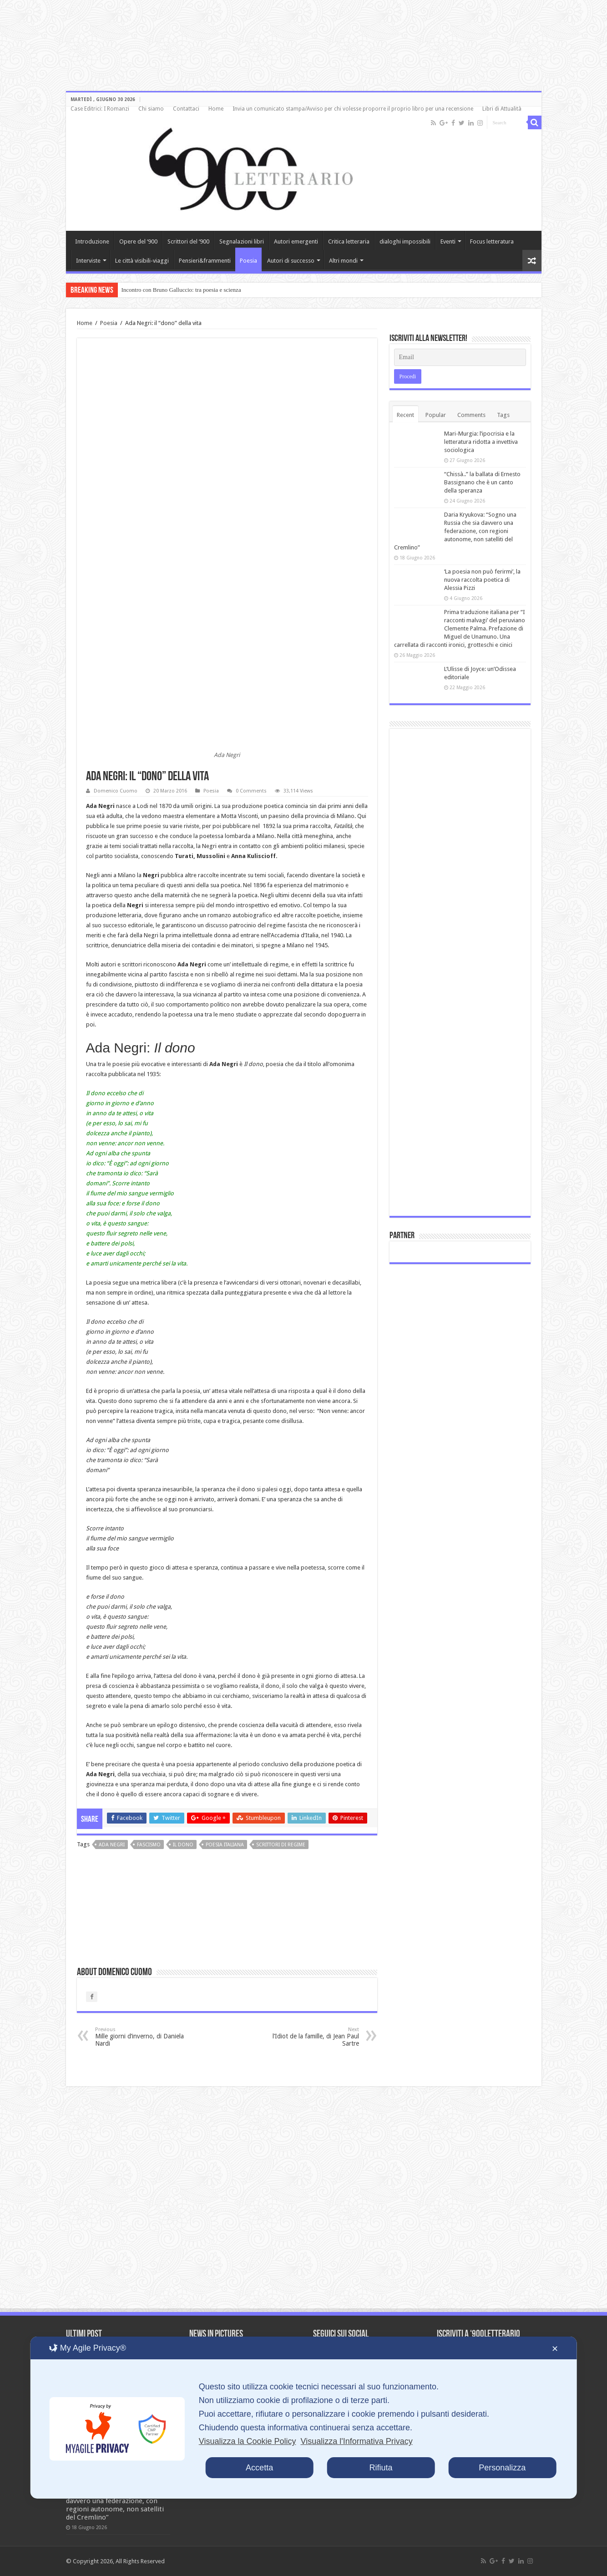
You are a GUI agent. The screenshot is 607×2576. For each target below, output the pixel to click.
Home (215, 109)
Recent (405, 415)
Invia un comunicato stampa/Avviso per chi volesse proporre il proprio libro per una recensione (353, 109)
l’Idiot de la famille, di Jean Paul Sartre (312, 2037)
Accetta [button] (259, 2467)
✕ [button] (554, 2348)
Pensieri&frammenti (205, 260)
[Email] (460, 357)
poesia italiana (225, 1845)
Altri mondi (343, 260)
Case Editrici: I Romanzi (100, 109)
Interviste (88, 260)
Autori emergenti (296, 241)
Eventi (447, 241)
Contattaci (186, 109)
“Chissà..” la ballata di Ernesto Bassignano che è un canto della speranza (482, 482)
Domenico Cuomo (115, 791)
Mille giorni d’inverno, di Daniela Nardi (141, 2037)
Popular (435, 415)
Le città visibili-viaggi (142, 260)
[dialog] (303, 2418)
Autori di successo (290, 260)
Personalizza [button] (502, 2467)
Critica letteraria (348, 241)
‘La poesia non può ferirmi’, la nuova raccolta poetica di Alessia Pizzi (482, 579)
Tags (503, 415)
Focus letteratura (492, 241)
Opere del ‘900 (138, 241)
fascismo (149, 1845)
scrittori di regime (280, 1845)
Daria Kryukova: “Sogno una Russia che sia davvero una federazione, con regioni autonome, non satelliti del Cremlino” (455, 531)
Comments (471, 415)
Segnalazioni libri (241, 241)
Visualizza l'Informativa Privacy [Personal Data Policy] (356, 2441)
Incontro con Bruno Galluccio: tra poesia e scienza (181, 289)
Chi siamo (151, 109)
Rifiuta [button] (380, 2467)
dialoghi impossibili (404, 241)
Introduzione (92, 241)
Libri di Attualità (501, 109)
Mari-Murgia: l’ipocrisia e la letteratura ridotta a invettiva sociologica (481, 441)
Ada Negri (112, 1845)
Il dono (183, 1845)
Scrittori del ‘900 (188, 241)
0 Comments (251, 791)
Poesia (248, 260)
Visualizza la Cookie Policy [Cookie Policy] (247, 2441)
